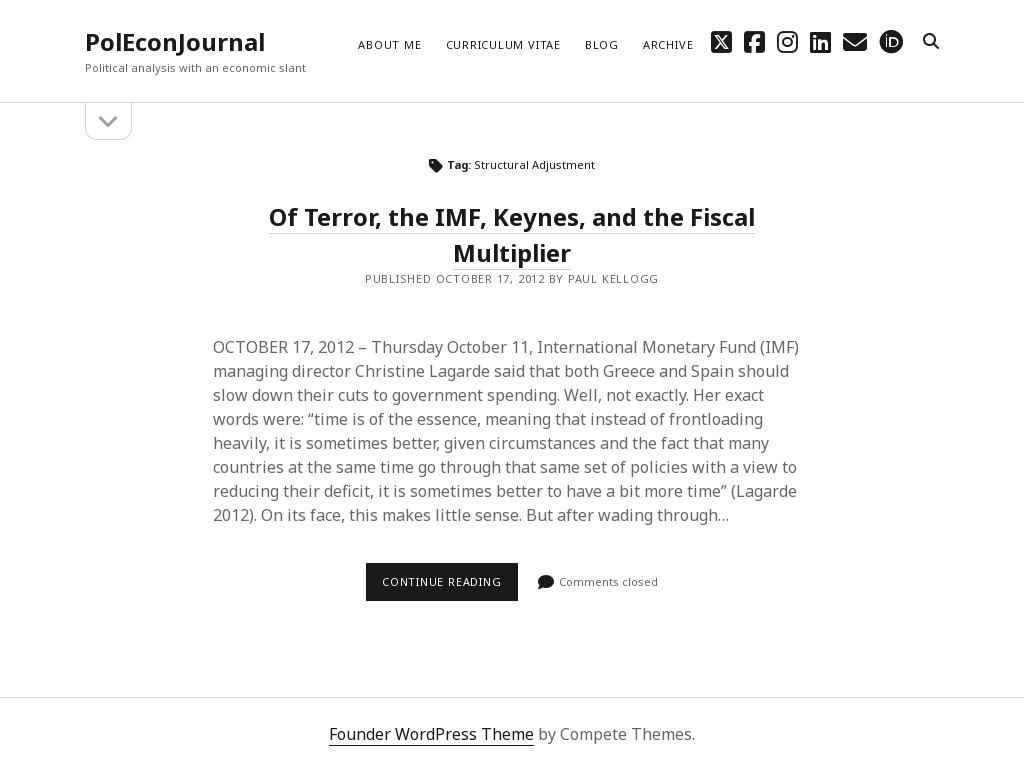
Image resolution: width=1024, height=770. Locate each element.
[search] (931, 42)
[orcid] (891, 41)
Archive (668, 44)
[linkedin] (820, 41)
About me (389, 44)
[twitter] (721, 41)
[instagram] (787, 41)
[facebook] (754, 41)
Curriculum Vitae (503, 44)
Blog (602, 44)
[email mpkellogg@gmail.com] (855, 41)
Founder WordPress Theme (431, 734)
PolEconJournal (175, 41)
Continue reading (450, 587)
